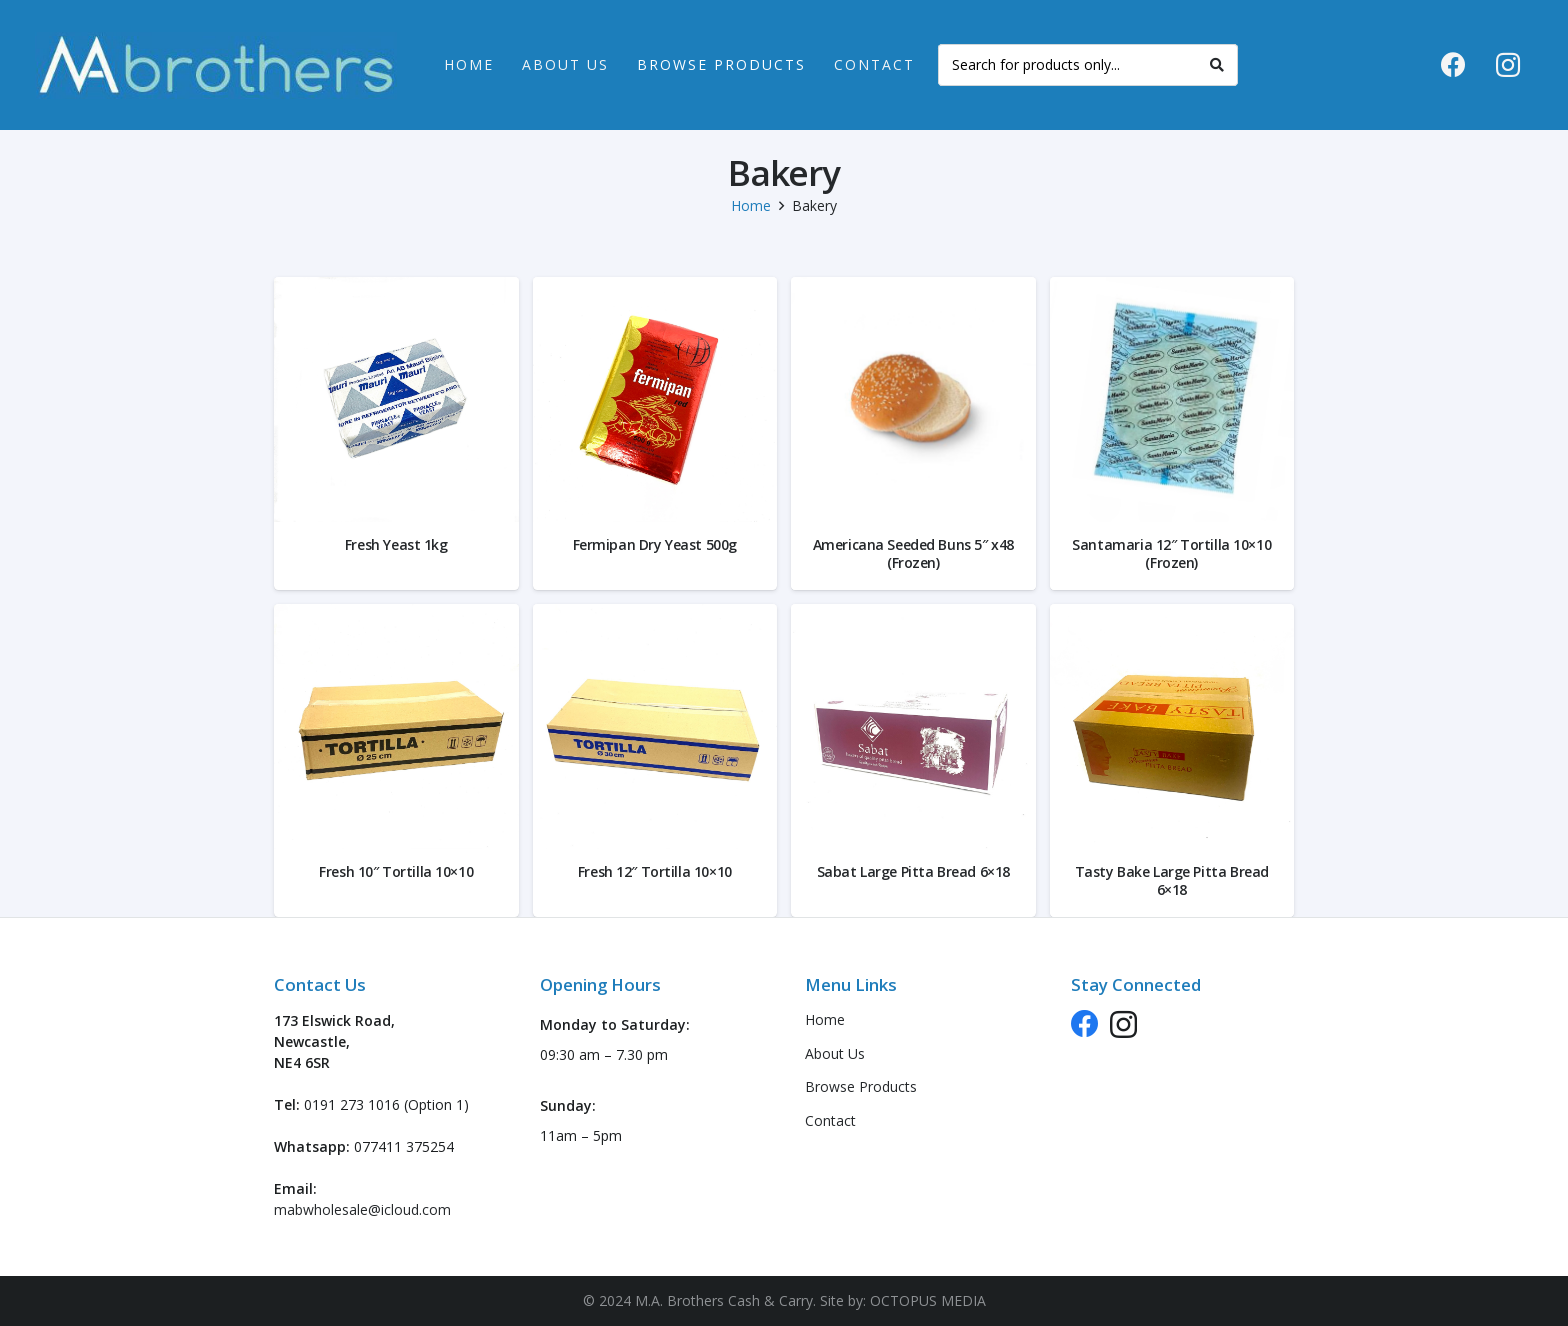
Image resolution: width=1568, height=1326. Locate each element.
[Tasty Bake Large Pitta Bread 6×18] (1172, 726)
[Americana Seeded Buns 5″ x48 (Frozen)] (913, 399)
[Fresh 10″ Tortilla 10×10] (396, 726)
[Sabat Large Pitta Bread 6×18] (913, 726)
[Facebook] (1453, 65)
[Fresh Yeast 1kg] (396, 399)
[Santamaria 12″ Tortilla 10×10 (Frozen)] (1172, 399)
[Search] (1217, 65)
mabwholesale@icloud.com (362, 1209)
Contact (830, 1120)
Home (751, 205)
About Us (835, 1053)
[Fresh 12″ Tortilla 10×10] (655, 726)
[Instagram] (1508, 65)
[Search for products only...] (1088, 65)
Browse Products (861, 1086)
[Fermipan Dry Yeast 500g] (655, 399)
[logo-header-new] (216, 65)
